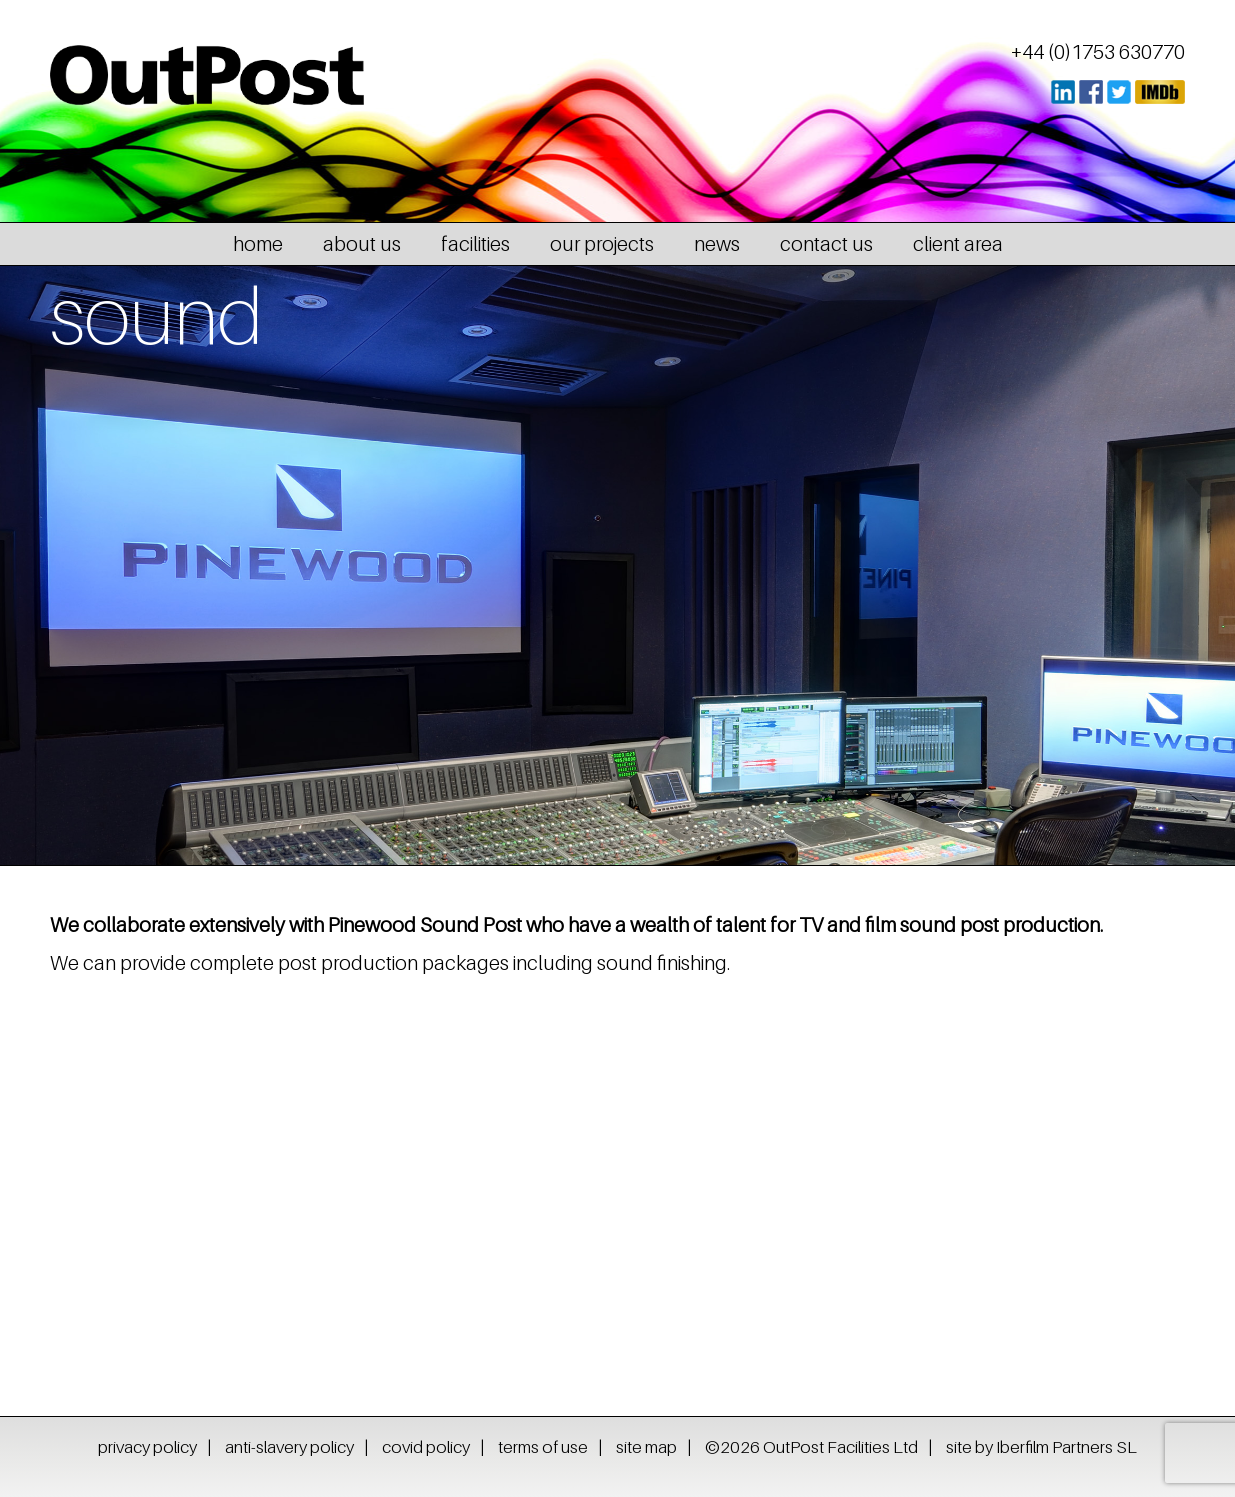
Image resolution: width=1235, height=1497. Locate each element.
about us (362, 244)
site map (646, 1447)
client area (958, 244)
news (717, 244)
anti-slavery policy (289, 1447)
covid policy (426, 1447)
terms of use (543, 1447)
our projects (602, 244)
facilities (475, 244)
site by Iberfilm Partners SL (1041, 1447)
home (258, 244)
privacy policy (147, 1447)
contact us (826, 244)
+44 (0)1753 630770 (1098, 52)
